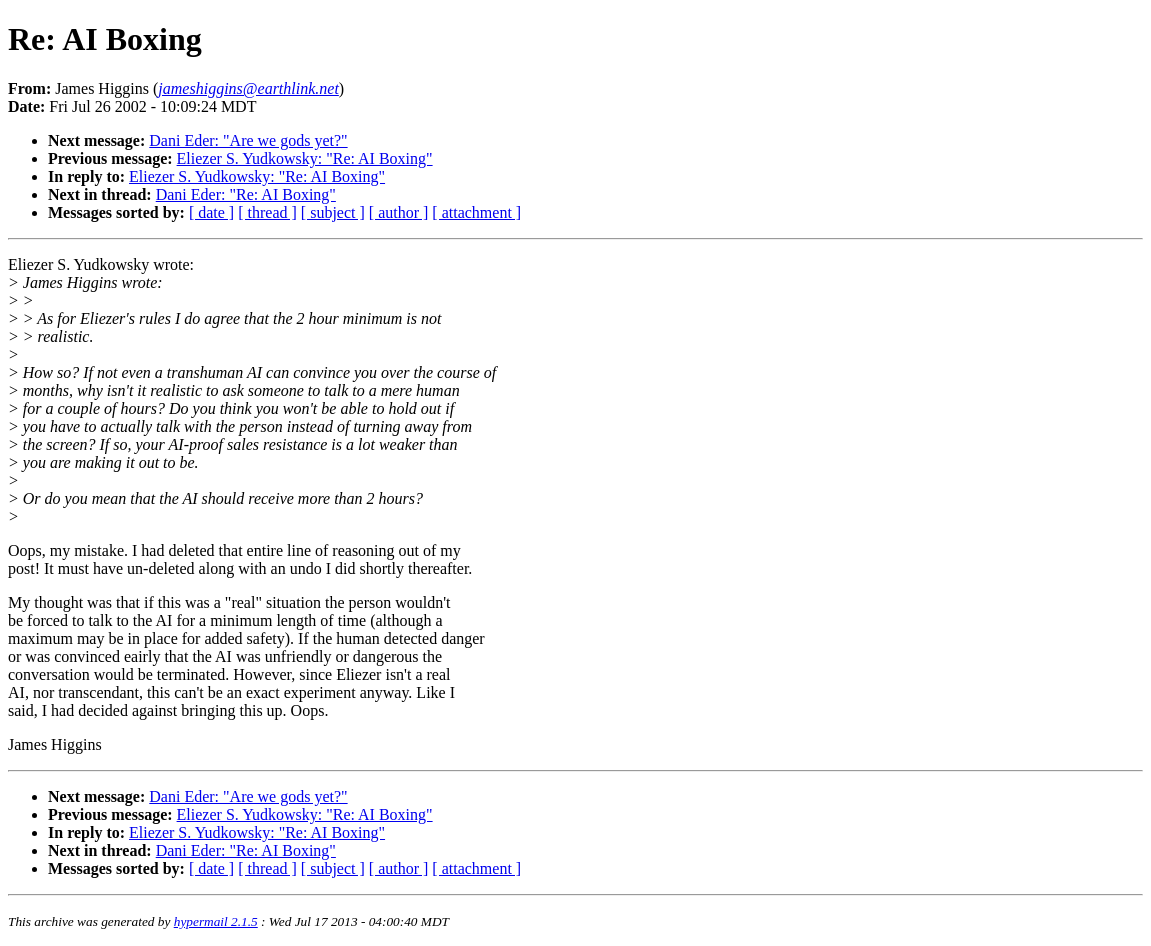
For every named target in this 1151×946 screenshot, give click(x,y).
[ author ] (399, 212)
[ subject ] (333, 212)
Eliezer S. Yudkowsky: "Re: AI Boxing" (305, 158)
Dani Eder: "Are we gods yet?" (248, 140)
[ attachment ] (476, 212)
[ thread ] (267, 212)
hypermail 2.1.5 (216, 921)
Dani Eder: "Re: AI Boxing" (246, 194)
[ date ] (211, 212)
